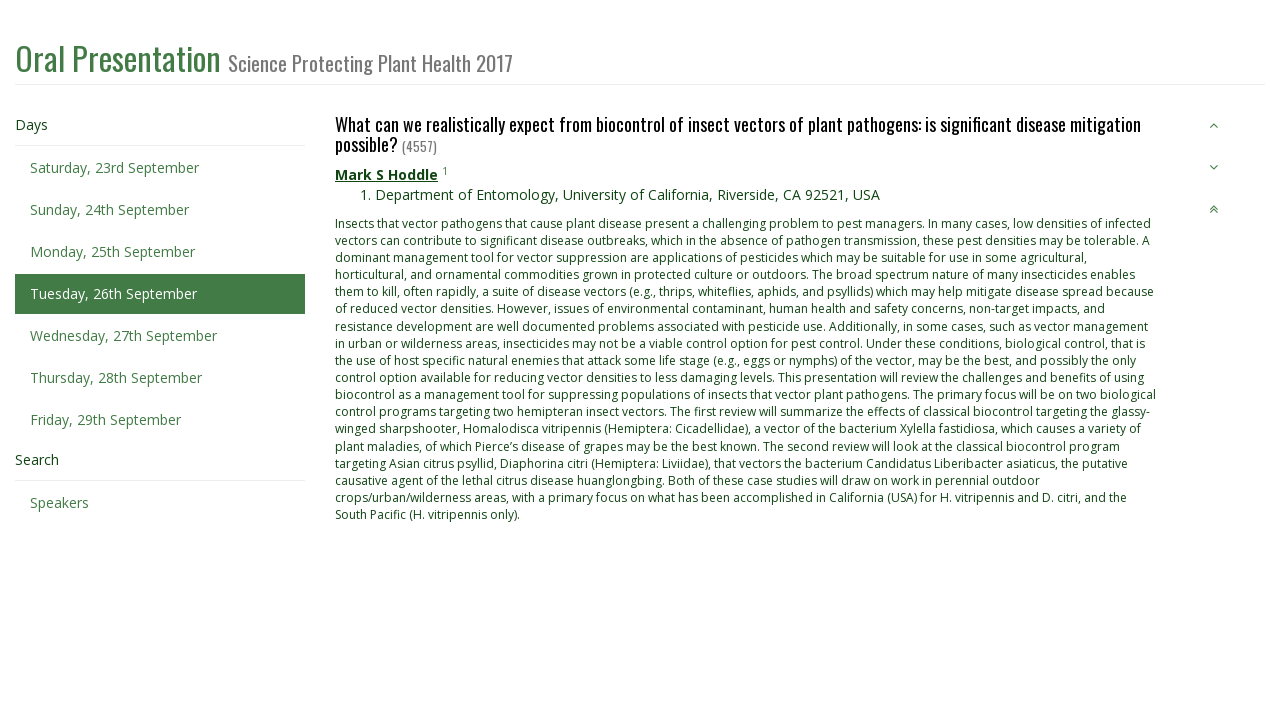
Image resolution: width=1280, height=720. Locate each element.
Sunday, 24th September (109, 209)
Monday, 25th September (112, 251)
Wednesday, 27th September (123, 335)
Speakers (59, 502)
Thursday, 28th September (116, 377)
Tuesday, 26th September (113, 293)
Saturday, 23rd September (114, 167)
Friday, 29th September (105, 419)
